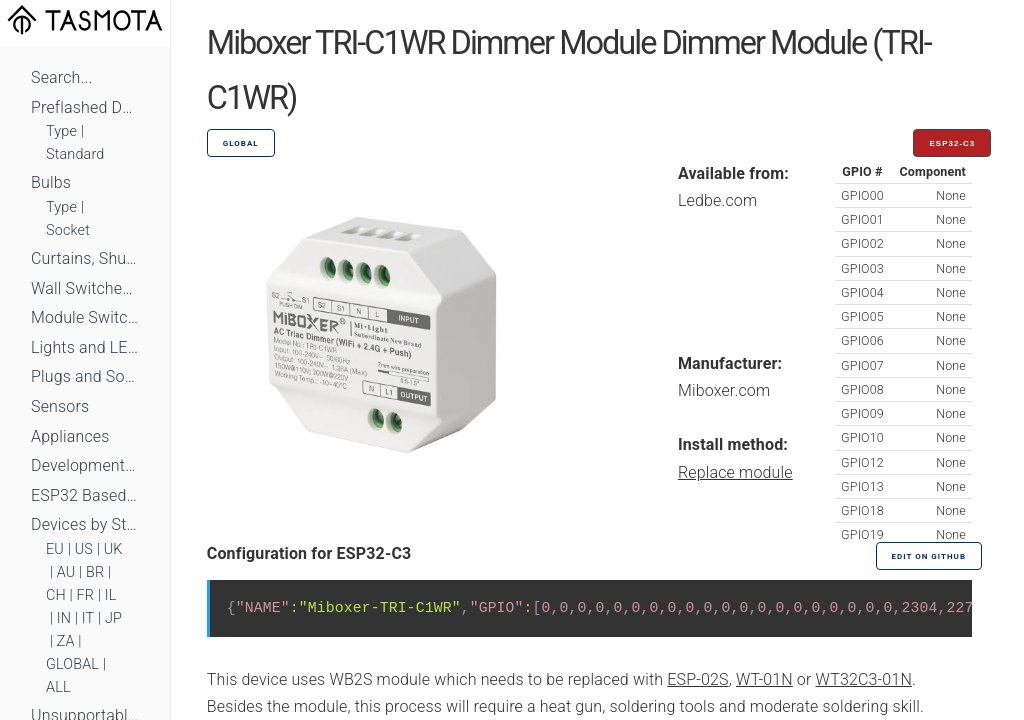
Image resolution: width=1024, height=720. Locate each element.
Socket (68, 230)
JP (113, 618)
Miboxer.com (724, 390)
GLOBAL (72, 664)
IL (111, 595)
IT (88, 618)
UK (113, 549)
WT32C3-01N (864, 679)
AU (66, 572)
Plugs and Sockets (85, 376)
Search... (61, 77)
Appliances (70, 436)
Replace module (735, 472)
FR (86, 595)
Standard (75, 154)
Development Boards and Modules (85, 465)
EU (55, 549)
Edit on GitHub (929, 556)
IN (64, 618)
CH (56, 595)
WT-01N (764, 679)
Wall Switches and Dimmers (85, 288)
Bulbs (51, 182)
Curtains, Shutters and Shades (85, 258)
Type (61, 131)
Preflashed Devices (85, 107)
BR (95, 572)
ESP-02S (697, 679)
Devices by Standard (85, 524)
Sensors (60, 406)
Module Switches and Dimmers (85, 317)
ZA (66, 641)
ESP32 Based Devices (85, 495)
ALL (58, 687)
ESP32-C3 (952, 143)
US (84, 549)
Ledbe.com (717, 200)
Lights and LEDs (85, 347)
